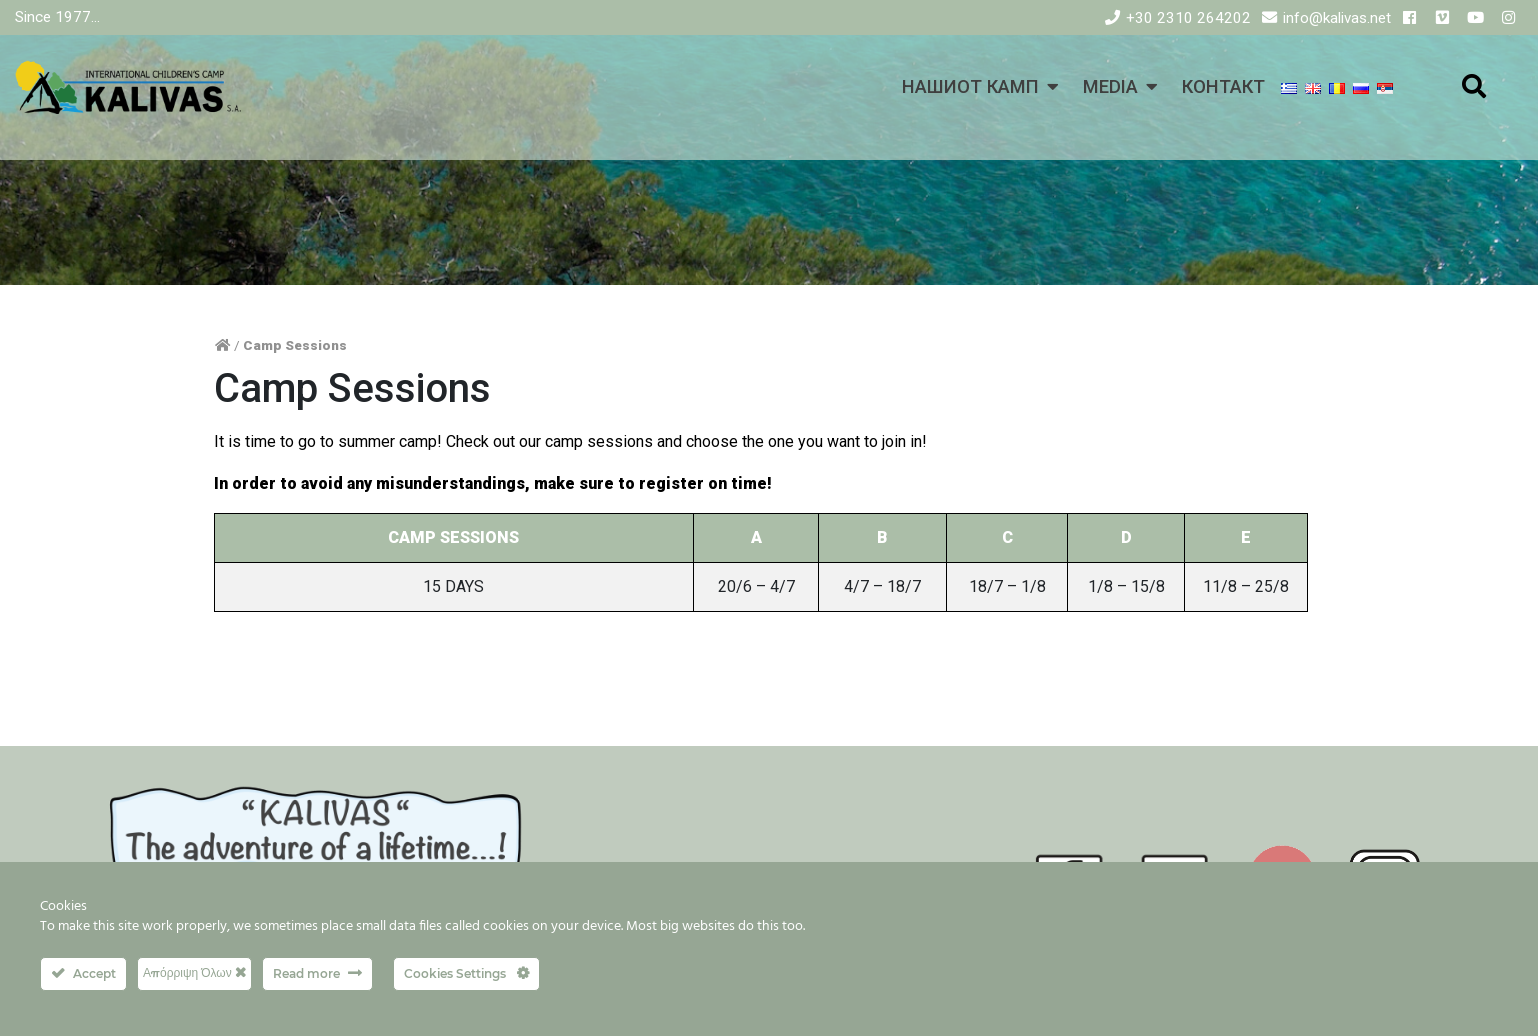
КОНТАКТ (1223, 86)
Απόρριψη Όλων (194, 972)
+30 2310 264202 (1188, 18)
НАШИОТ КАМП (970, 86)
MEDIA (1110, 86)
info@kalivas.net (1337, 18)
